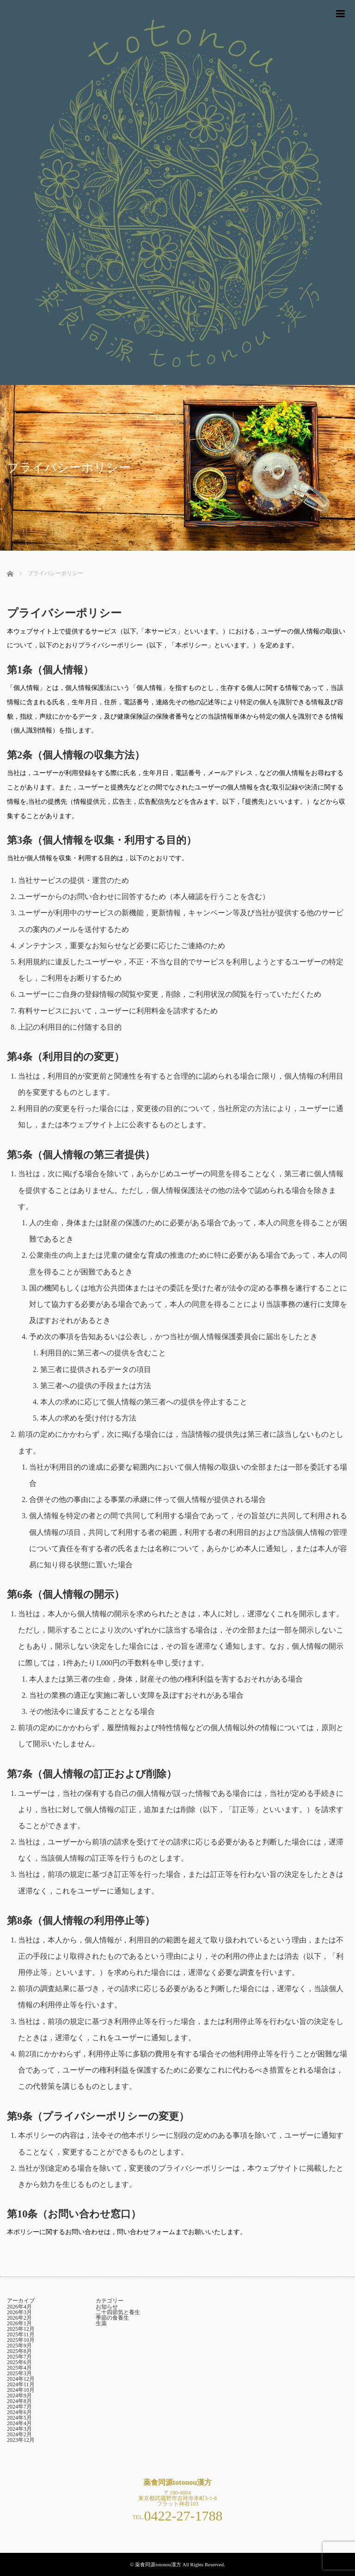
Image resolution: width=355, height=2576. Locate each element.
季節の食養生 (112, 2318)
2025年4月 (19, 2368)
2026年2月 (19, 2318)
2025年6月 (19, 2362)
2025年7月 (19, 2356)
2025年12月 (21, 2329)
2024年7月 (19, 2406)
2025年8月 (19, 2351)
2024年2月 (19, 2434)
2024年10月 (21, 2390)
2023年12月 (21, 2440)
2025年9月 (19, 2345)
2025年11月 (21, 2334)
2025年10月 (21, 2340)
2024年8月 (19, 2401)
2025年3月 (19, 2373)
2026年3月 (19, 2312)
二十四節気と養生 (118, 2312)
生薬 (101, 2323)
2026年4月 (19, 2306)
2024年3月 (19, 2429)
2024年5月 (19, 2418)
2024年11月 (21, 2384)
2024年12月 (21, 2379)
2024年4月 (19, 2423)
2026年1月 (19, 2323)
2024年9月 (19, 2395)
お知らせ (107, 2306)
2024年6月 (19, 2412)
